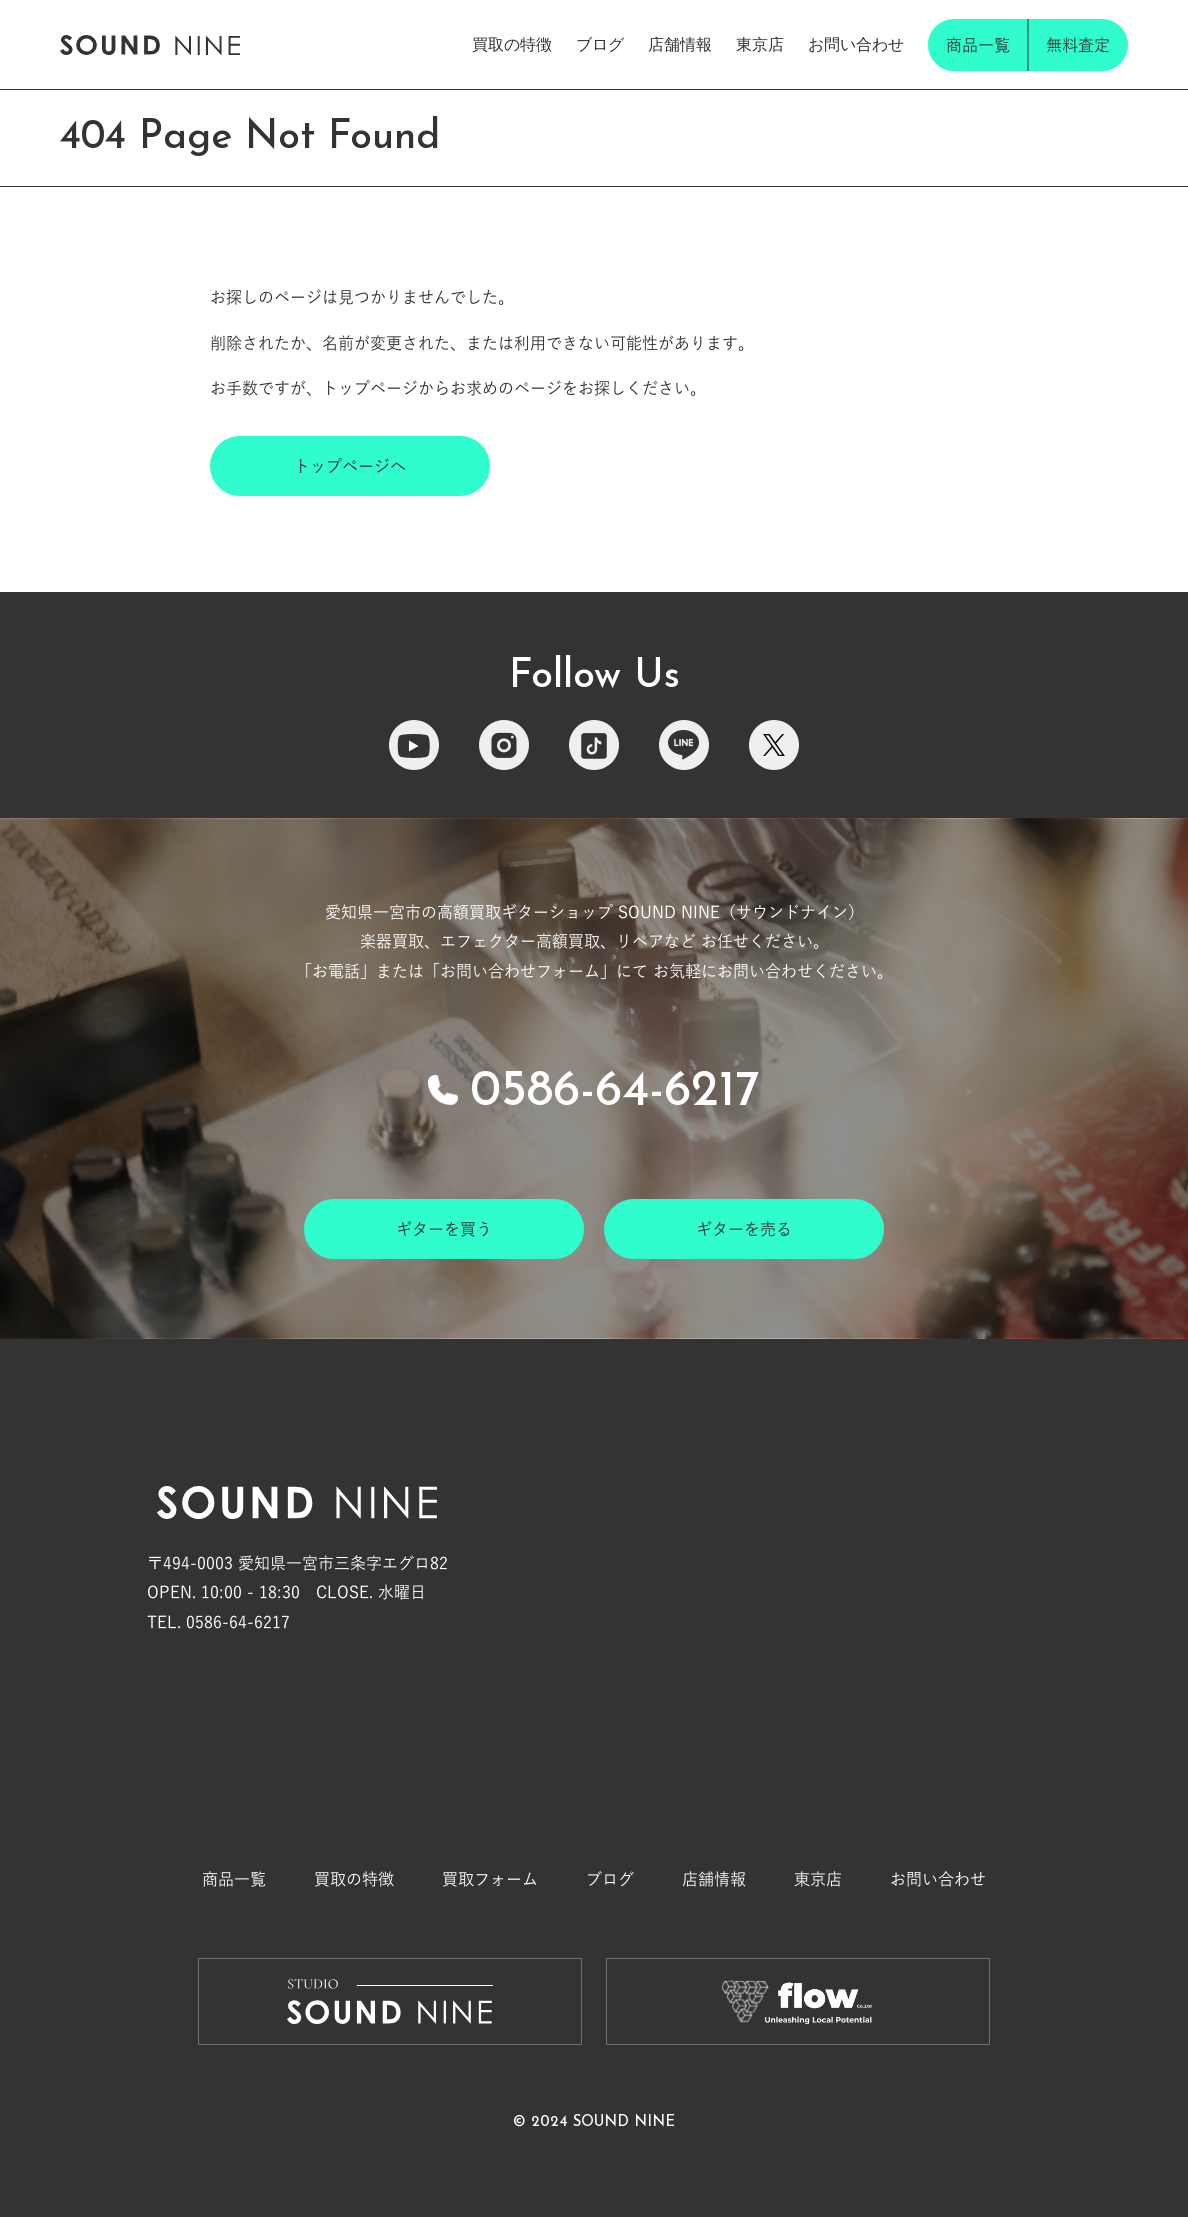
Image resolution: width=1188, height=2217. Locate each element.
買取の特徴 (512, 44)
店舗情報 (680, 44)
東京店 (760, 44)
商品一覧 (978, 45)
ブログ (600, 44)
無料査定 (1078, 45)
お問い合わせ (856, 44)
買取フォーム (490, 1879)
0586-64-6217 (615, 1092)
